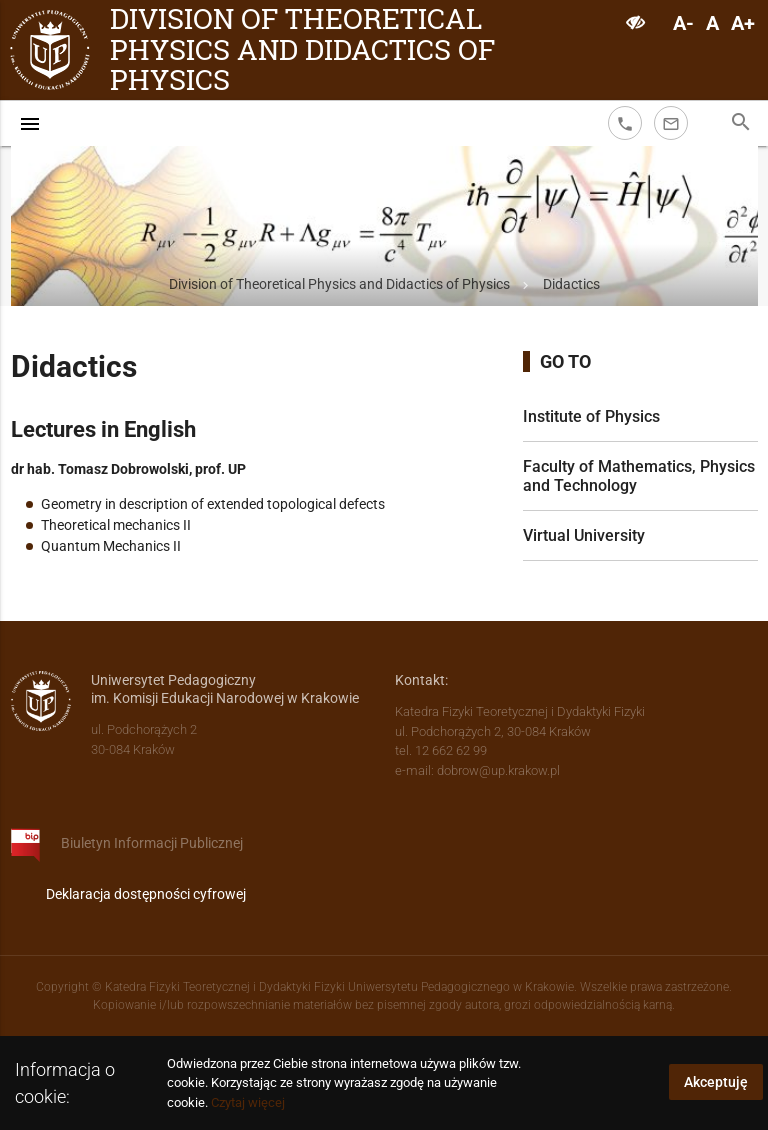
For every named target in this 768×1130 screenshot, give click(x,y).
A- (683, 23)
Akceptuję (716, 1082)
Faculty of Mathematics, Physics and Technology (639, 476)
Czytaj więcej (248, 1102)
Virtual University (584, 535)
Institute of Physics (591, 416)
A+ (743, 23)
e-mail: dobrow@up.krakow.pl (477, 770)
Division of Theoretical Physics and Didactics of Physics (302, 50)
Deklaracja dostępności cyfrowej (146, 894)
